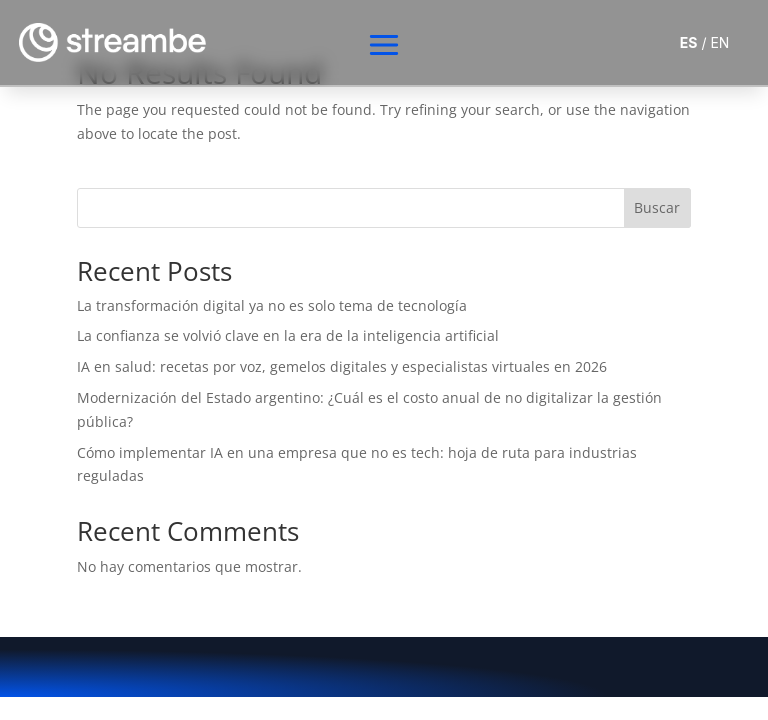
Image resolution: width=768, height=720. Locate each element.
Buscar (657, 207)
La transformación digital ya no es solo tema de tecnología (272, 305)
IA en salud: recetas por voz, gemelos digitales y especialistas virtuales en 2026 (342, 366)
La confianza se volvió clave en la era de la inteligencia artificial (288, 335)
